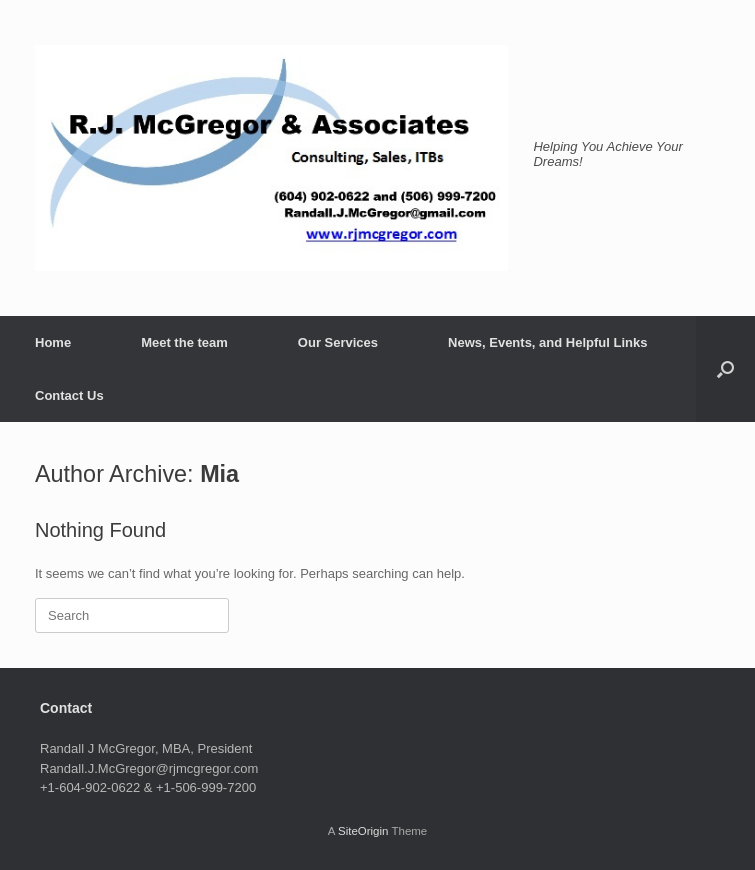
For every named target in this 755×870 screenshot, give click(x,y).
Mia (219, 474)
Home (53, 342)
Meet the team (184, 342)
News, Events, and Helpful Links (547, 342)
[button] (725, 369)
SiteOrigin (363, 831)
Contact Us (69, 395)
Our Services (338, 342)
